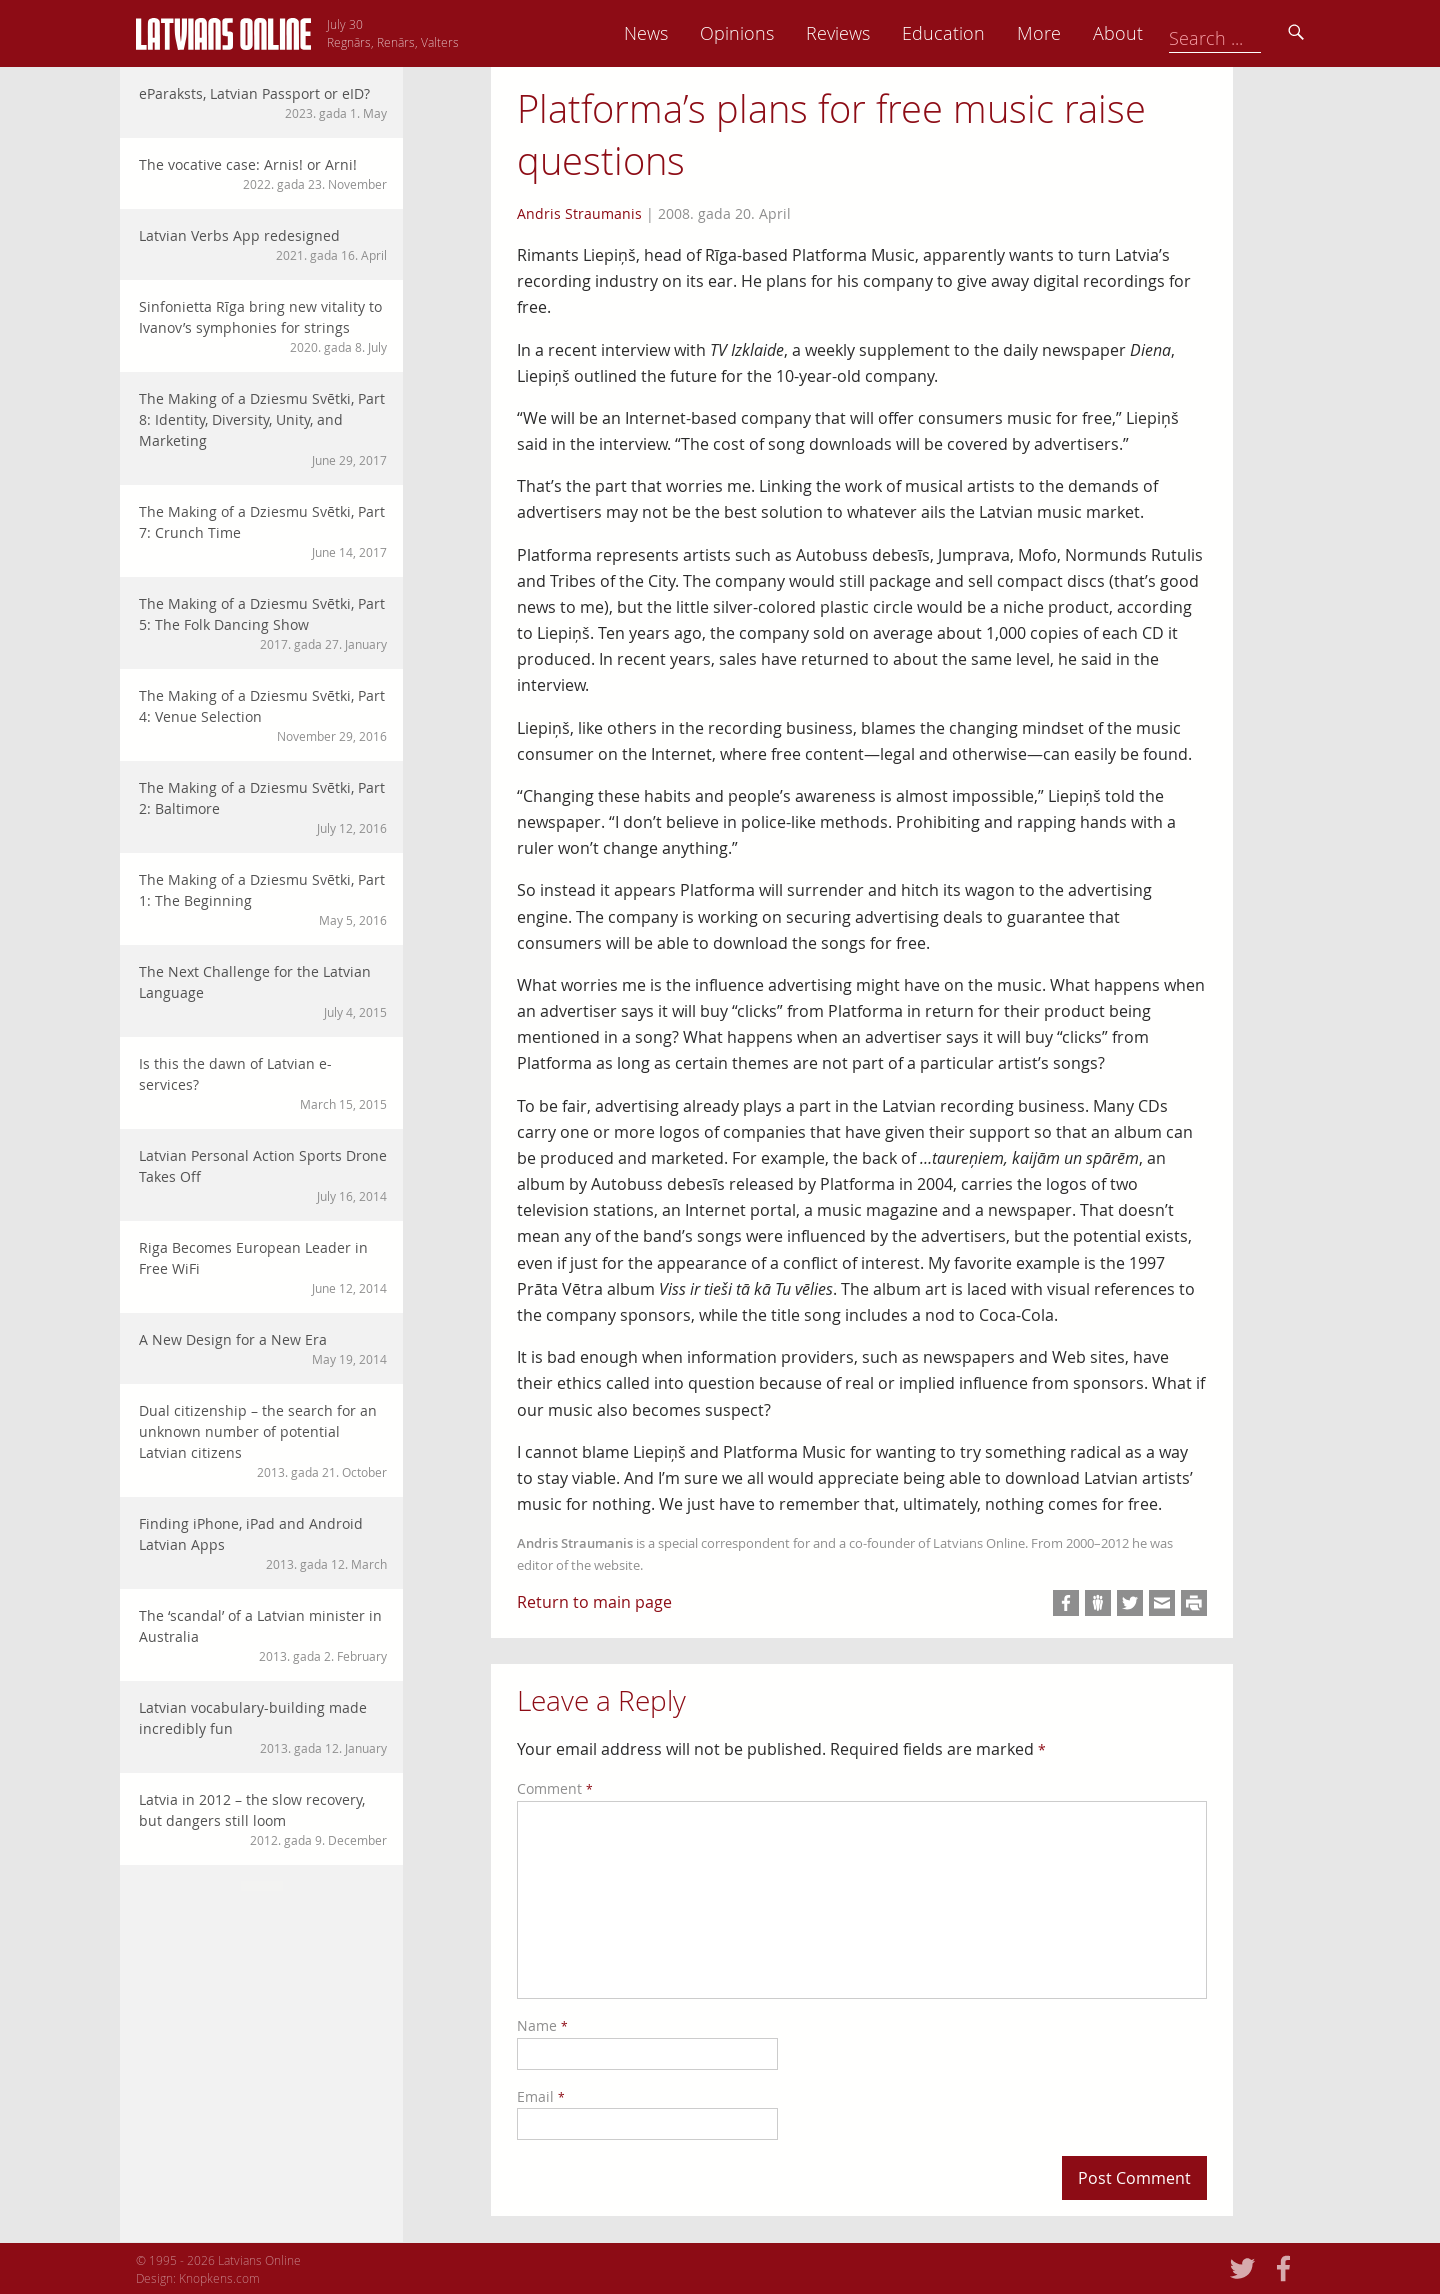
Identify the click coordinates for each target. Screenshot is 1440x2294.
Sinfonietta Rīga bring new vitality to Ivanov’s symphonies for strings (263, 326)
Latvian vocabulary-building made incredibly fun (263, 1727)
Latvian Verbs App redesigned (263, 245)
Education (1056, 33)
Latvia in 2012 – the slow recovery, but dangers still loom (263, 1819)
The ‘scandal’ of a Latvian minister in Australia (263, 1635)
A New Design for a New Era (263, 1349)
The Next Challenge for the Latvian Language (263, 991)
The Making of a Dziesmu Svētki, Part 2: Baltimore (263, 807)
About (1231, 33)
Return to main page (594, 1602)
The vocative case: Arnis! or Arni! (263, 174)
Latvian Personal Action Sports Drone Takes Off (263, 1175)
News (759, 33)
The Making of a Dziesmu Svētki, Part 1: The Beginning (263, 899)
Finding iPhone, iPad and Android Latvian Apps (263, 1543)
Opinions (850, 33)
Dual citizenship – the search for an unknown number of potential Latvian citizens (263, 1441)
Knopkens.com (219, 2278)
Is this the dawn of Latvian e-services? (263, 1083)
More (1152, 33)
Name (542, 2025)
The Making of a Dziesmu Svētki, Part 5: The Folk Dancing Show (263, 623)
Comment (555, 1788)
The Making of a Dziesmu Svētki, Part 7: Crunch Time (263, 531)
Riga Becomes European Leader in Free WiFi (263, 1267)
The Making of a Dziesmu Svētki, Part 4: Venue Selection (263, 715)
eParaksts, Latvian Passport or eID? (263, 103)
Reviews (951, 33)
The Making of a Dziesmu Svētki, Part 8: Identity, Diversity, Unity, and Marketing (263, 429)
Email (541, 2096)
